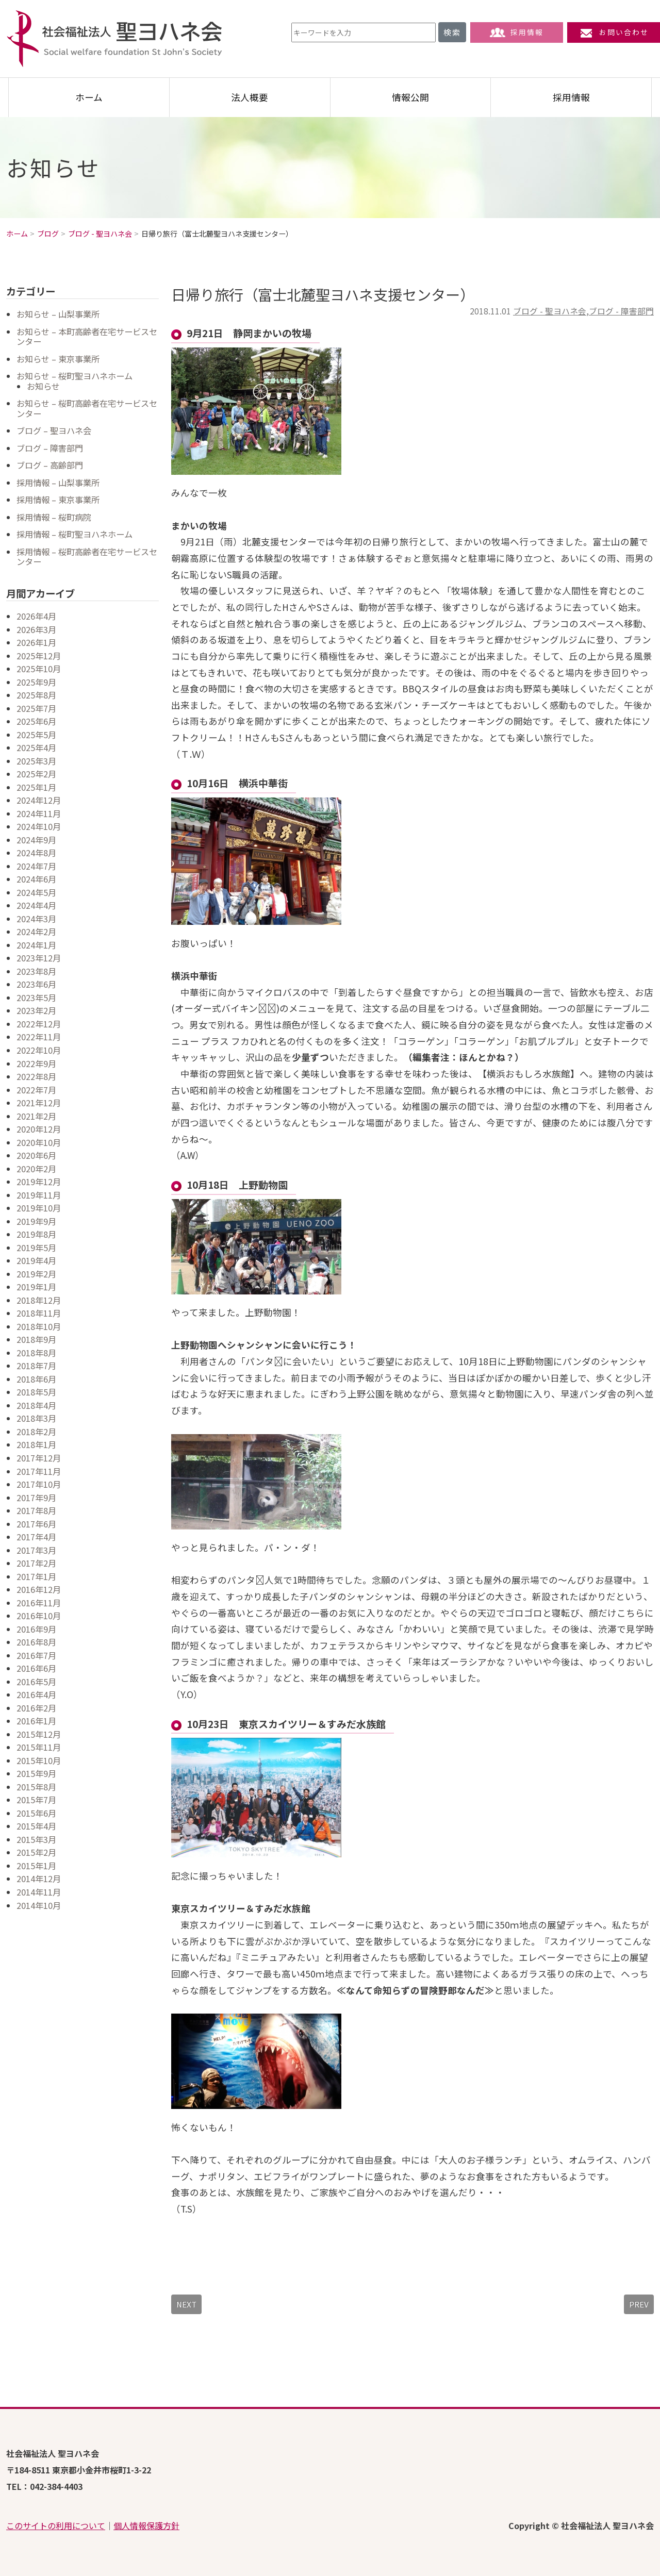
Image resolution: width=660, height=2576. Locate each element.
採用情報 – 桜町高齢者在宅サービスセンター (86, 556)
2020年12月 (38, 1129)
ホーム (89, 97)
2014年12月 (38, 1878)
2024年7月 (36, 866)
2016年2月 (36, 1708)
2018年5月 (36, 1392)
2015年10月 (38, 1760)
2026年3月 (36, 629)
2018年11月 (38, 1313)
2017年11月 (38, 1471)
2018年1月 (36, 1444)
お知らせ (43, 386)
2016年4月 (36, 1694)
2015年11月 (38, 1747)
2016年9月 (36, 1629)
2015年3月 (36, 1839)
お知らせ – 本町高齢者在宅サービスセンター (86, 336)
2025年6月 (36, 721)
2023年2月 (36, 1010)
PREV (639, 2304)
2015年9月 (36, 1773)
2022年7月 (36, 1090)
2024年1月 (36, 945)
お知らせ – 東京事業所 (58, 359)
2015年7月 (36, 1799)
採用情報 (516, 32)
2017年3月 (36, 1550)
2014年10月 (38, 1905)
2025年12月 (38, 656)
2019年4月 (36, 1260)
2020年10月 (38, 1142)
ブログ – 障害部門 (49, 448)
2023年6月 (36, 984)
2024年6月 (36, 879)
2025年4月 (36, 747)
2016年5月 (36, 1681)
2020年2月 (36, 1168)
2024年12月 (38, 800)
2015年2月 (36, 1852)
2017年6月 (36, 1524)
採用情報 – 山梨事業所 (58, 482)
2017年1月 (36, 1576)
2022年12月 (38, 1024)
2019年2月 (36, 1274)
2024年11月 (38, 813)
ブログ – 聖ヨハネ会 (53, 430)
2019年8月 (36, 1234)
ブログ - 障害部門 (621, 311)
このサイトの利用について (55, 2525)
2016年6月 (36, 1668)
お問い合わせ (614, 32)
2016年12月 (38, 1589)
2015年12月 (38, 1734)
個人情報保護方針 (146, 2525)
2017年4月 (36, 1537)
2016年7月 (36, 1655)
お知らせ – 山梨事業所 (58, 314)
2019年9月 (36, 1221)
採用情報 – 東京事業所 (58, 499)
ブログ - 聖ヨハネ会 (549, 311)
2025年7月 (36, 708)
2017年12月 (38, 1458)
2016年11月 (38, 1603)
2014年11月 (38, 1892)
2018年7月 (36, 1365)
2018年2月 (36, 1431)
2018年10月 (38, 1326)
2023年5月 (36, 997)
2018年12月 (38, 1300)
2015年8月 (36, 1787)
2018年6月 (36, 1379)
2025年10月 (38, 668)
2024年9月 (36, 840)
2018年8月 (36, 1353)
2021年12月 (38, 1102)
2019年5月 (36, 1247)
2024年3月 (36, 918)
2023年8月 (36, 971)
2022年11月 (38, 1037)
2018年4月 (36, 1405)
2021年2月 (36, 1116)
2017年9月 (36, 1497)
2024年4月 (36, 905)
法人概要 (249, 97)
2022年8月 (36, 1076)
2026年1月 (36, 642)
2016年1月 (36, 1721)
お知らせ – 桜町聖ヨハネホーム (74, 376)
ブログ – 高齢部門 (49, 465)
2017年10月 (38, 1484)
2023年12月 (38, 958)
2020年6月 (36, 1155)
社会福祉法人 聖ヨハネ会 (114, 39)
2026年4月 (36, 616)
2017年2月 (36, 1563)
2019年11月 (38, 1195)
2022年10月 (38, 1050)
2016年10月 (38, 1615)
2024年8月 (36, 852)
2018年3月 (36, 1418)
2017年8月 (36, 1510)
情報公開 (410, 97)
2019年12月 (38, 1181)
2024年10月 (38, 826)
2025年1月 (36, 787)
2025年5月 (36, 734)
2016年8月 (36, 1642)
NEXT (186, 2304)
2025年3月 (36, 761)
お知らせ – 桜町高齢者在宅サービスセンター (86, 408)
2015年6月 (36, 1813)
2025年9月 (36, 682)
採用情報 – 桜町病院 (53, 517)
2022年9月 (36, 1063)
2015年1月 (36, 1865)
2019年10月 (38, 1208)
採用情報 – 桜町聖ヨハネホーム (74, 534)
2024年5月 (36, 892)
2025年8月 (36, 695)
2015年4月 (36, 1826)
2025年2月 (36, 774)
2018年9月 (36, 1339)
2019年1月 (36, 1287)
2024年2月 (36, 931)
